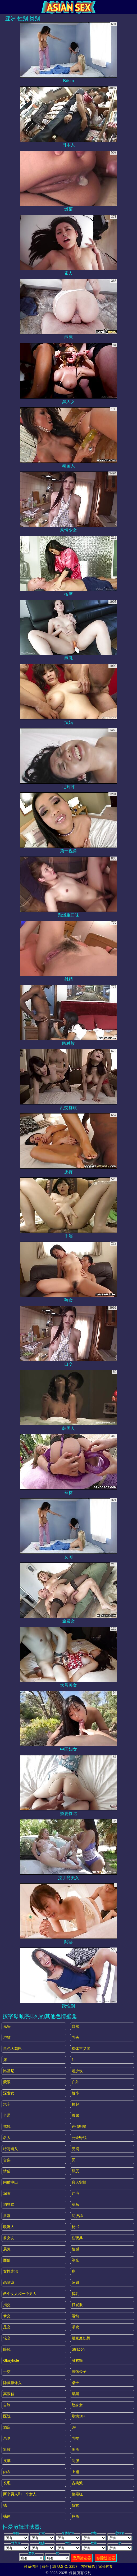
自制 (7, 2405)
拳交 (7, 2316)
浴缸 (7, 2037)
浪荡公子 (79, 2371)
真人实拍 (79, 2182)
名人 (7, 2138)
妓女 (75, 2505)
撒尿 (75, 2115)
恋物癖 (8, 2282)
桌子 (75, 2383)
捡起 (75, 2104)
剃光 (75, 2260)
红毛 (75, 2193)
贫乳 (75, 2293)
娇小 (75, 2093)
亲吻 (7, 2438)
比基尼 (8, 2071)
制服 (75, 2461)
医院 (7, 2416)
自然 (75, 2026)
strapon (78, 2349)
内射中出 (10, 2182)
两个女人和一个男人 (19, 2293)
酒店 (7, 2427)
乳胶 (7, 2449)
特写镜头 (10, 2149)
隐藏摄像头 (12, 2383)
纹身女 (77, 2405)
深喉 (7, 2193)
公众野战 (79, 2138)
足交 (7, 2327)
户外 (75, 2082)
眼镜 (7, 2349)
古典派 (77, 2483)
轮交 (7, 2338)
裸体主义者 (81, 2048)
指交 (7, 2305)
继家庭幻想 (81, 2338)
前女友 (8, 2238)
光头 (7, 2026)
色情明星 (79, 2126)
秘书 (75, 2227)
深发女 (8, 2093)
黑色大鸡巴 (12, 2048)
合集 (7, 2160)
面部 (7, 2260)
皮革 (7, 2461)
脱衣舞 (77, 2360)
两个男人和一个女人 (19, 2494)
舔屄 (75, 2171)
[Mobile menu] (5, 7)
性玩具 (77, 2238)
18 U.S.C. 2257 (64, 2566)
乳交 (75, 2438)
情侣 (7, 2171)
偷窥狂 (77, 2494)
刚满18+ (78, 2416)
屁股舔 (77, 2215)
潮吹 (75, 2327)
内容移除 (87, 2566)
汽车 (7, 2104)
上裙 (75, 2472)
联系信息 (31, 2566)
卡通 (7, 2115)
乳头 (75, 2037)
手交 (7, 2371)
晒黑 (75, 2394)
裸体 (7, 2516)
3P (74, 2427)
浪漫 (7, 2215)
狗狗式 (8, 2204)
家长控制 (105, 2566)
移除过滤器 (106, 2558)
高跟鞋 (8, 2394)
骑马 (75, 2204)
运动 (75, 2316)
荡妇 (75, 2282)
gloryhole (11, 2360)
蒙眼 (7, 2082)
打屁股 (77, 2305)
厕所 (75, 2449)
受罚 (75, 2149)
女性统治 (10, 2271)
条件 (45, 2566)
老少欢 (77, 2071)
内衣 (7, 2472)
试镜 (7, 2126)
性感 (75, 2249)
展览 (7, 2249)
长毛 (7, 2483)
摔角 (75, 2516)
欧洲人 (8, 2227)
